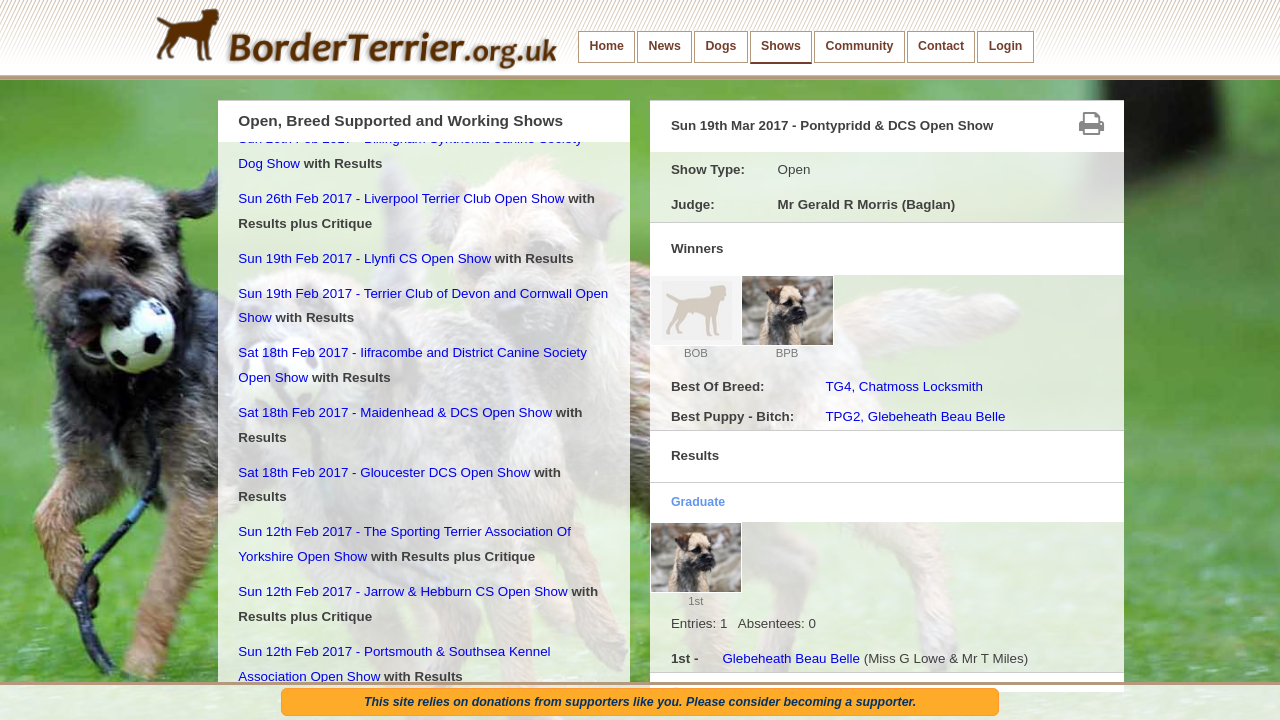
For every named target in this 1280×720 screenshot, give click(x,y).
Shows (781, 46)
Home (607, 46)
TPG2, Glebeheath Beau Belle (915, 416)
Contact (941, 46)
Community (859, 46)
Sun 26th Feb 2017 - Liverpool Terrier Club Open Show (401, 198)
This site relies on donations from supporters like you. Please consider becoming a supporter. (640, 702)
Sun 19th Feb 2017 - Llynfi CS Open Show (364, 258)
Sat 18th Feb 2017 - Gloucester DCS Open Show (384, 472)
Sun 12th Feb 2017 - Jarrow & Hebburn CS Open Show (402, 591)
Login (1006, 46)
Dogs (720, 46)
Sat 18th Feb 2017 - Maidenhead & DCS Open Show (395, 412)
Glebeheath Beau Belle (791, 658)
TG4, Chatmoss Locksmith (904, 386)
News (664, 46)
